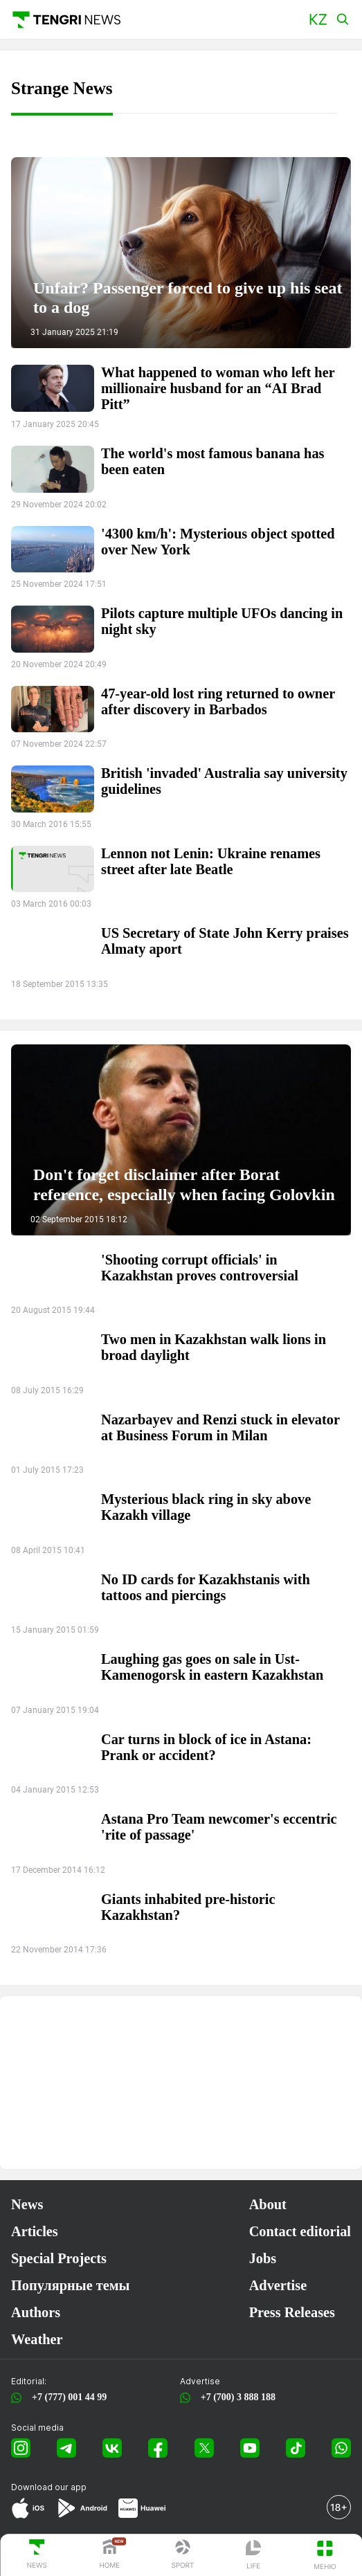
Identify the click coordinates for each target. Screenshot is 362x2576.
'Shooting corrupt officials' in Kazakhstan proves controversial (199, 1267)
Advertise (278, 2285)
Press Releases (292, 2312)
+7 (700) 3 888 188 (235, 2397)
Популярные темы (70, 2285)
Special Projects (59, 2258)
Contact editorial (300, 2231)
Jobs (263, 2258)
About (268, 2204)
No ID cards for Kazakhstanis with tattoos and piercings (205, 1587)
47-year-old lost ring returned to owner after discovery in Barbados (218, 701)
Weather (37, 2339)
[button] (318, 19)
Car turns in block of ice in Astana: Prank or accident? (206, 1747)
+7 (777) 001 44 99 (67, 2397)
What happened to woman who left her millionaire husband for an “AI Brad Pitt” (217, 388)
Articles (34, 2231)
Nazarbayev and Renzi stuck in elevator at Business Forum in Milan (220, 1427)
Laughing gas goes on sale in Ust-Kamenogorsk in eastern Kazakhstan (212, 1666)
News (27, 2204)
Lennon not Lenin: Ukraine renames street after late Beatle (210, 861)
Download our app (49, 2487)
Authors (35, 2312)
